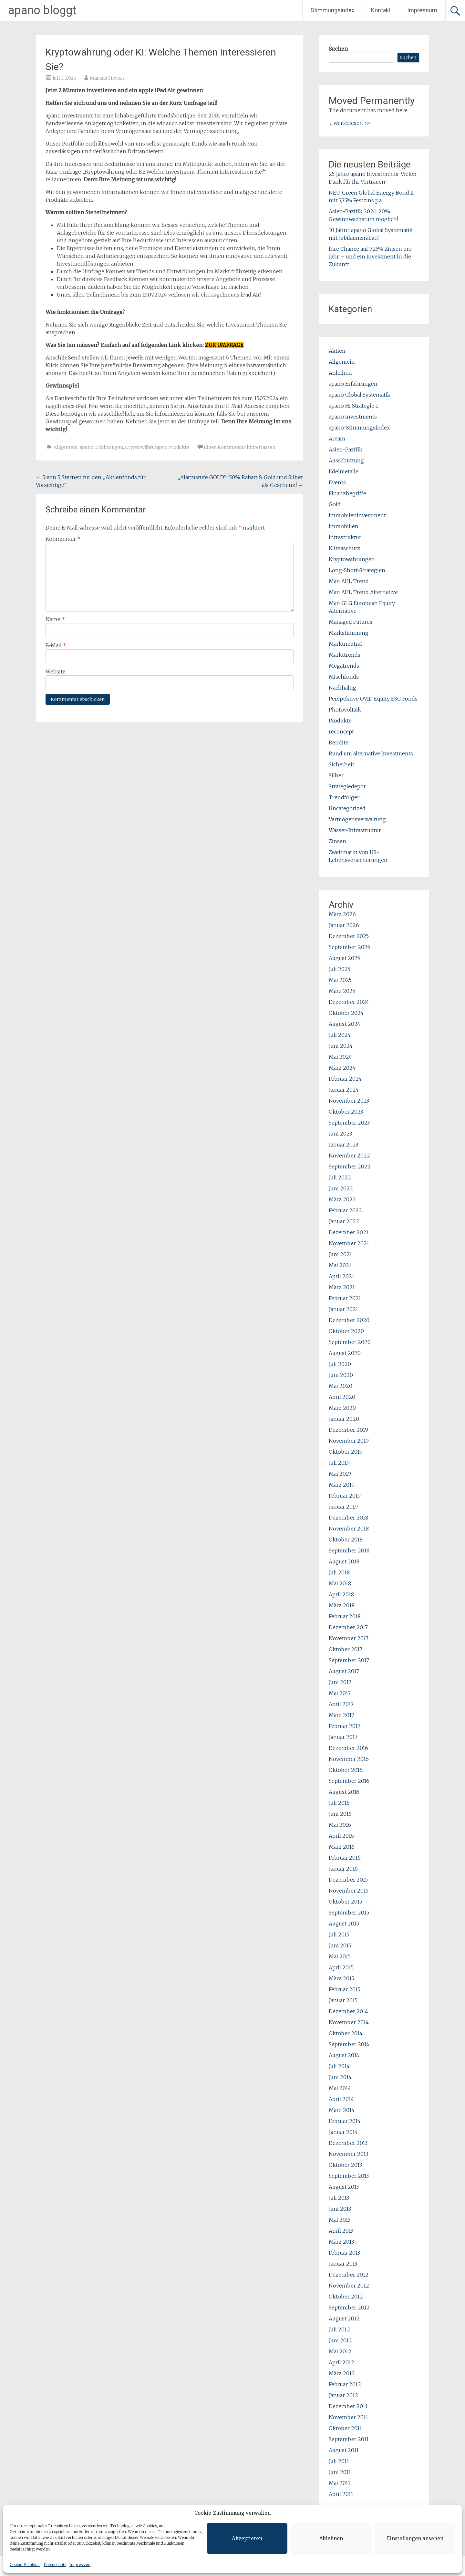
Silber (336, 775)
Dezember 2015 (348, 1879)
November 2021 (349, 1243)
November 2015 (348, 1890)
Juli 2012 (339, 2329)
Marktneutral (345, 644)
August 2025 (344, 958)
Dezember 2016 (348, 1748)
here (402, 110)
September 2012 (349, 2307)
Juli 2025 (339, 969)
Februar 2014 (345, 2121)
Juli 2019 (339, 1463)
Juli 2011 (339, 2461)
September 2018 (349, 1550)
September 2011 (349, 2439)
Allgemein (66, 447)
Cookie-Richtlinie (25, 2564)
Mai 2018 (340, 1583)
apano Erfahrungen (101, 447)
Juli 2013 (339, 2198)
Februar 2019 (345, 1495)
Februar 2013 (344, 2252)
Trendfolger (344, 797)
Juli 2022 (340, 1177)
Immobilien (343, 526)
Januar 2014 (343, 2132)
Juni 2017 (340, 1682)
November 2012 (349, 2285)
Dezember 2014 (348, 2011)
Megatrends (344, 665)
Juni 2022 (341, 1188)
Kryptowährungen (145, 447)
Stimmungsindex (333, 10)
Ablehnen (331, 2538)
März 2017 (341, 1715)
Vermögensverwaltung (357, 819)
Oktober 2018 (346, 1539)
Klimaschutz (344, 548)
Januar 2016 (343, 1868)
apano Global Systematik (359, 394)
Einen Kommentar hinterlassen (239, 447)
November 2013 (348, 2154)
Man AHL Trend (349, 581)
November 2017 (348, 1638)
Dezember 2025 (349, 936)
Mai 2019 (340, 1473)
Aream (337, 438)
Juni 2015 (340, 1945)
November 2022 (349, 1155)
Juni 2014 (340, 2077)
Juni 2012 (340, 2340)
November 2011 (348, 2417)
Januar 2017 (343, 1737)
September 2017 (349, 1660)
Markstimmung (348, 633)
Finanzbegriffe (347, 493)
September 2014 (349, 2044)
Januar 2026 (344, 925)
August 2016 (344, 1792)
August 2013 (344, 2187)
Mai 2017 (340, 1693)
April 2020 (342, 1397)
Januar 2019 (343, 1506)
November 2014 (349, 2022)
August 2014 (344, 2055)
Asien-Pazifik (345, 449)
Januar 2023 (343, 1144)
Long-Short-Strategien (357, 570)
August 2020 (345, 1353)
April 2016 (341, 1836)
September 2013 (349, 2176)
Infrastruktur (345, 537)
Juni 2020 (341, 1375)
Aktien (337, 351)
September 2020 (350, 1342)
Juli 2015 (339, 1934)
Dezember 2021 (348, 1232)
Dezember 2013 (348, 2143)
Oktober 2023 (346, 1111)
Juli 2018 (339, 1572)
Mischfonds (344, 676)
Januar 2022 (344, 1221)
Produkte (178, 447)
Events (337, 482)
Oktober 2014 (346, 2033)
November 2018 (349, 1528)
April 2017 (341, 1704)
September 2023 (349, 1122)
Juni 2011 (340, 2472)
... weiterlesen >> (350, 123)
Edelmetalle (343, 471)
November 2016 (349, 1759)
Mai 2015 (340, 1956)
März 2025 (342, 991)
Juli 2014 (339, 2066)
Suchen (338, 48)
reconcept (341, 731)
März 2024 (342, 1068)
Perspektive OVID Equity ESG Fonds (373, 698)
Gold (335, 504)
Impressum (79, 2564)
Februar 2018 (345, 1616)
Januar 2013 (343, 2263)
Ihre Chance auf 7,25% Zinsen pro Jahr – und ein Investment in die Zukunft (370, 257)
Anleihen (340, 372)
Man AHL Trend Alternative (363, 592)
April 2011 (341, 2494)
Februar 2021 (345, 1298)
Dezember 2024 (349, 1002)
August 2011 (344, 2450)
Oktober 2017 (345, 1649)
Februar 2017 (344, 1726)
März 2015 (341, 1978)
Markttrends (344, 655)
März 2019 (342, 1484)
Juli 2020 (340, 1364)
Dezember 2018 (348, 1517)
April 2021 (341, 1276)
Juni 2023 (340, 1133)
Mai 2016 (340, 1825)
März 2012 (342, 2373)
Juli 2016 (339, 1803)
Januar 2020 (344, 1419)
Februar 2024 (345, 1079)
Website (56, 671)
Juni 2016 (340, 1814)
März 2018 (342, 1605)
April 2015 (341, 1967)
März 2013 (341, 2241)
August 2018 (344, 1561)
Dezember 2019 (348, 1430)
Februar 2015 (344, 1989)
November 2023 (349, 1100)
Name (55, 619)
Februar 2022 (345, 1210)
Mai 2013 (339, 2220)
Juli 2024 (340, 1035)
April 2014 (341, 2099)
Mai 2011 (339, 2483)
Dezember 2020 (349, 1320)
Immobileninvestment (357, 515)
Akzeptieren (247, 2538)
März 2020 (342, 1408)
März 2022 (342, 1199)
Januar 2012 (343, 2395)
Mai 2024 (340, 1057)
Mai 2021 (340, 1265)
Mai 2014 (340, 2088)
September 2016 (349, 1781)
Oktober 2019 (346, 1452)
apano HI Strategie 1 (353, 405)
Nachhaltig (342, 687)
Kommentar (63, 539)
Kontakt (381, 10)
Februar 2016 (345, 1857)
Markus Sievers (107, 78)
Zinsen (337, 841)
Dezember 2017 (348, 1627)
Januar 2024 (344, 1089)
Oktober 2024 (346, 1013)
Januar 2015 (343, 2000)
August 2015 (344, 1923)
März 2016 (342, 1847)
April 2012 (341, 2362)
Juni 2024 (341, 1046)
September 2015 (349, 1912)
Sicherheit (341, 764)
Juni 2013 (340, 2209)
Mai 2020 (340, 1386)
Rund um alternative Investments (371, 753)
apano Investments (353, 416)
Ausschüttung (346, 460)
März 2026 (342, 914)
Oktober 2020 (346, 1331)
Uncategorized (347, 808)
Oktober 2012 (346, 2296)
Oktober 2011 (345, 2428)
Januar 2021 (343, 1309)
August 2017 (344, 1671)
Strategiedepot (347, 786)
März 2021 (342, 1287)
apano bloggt (42, 10)
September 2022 (350, 1166)
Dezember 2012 (348, 2274)
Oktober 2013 (345, 2165)
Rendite (338, 742)
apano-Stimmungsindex (359, 427)
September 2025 (349, 947)
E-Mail (56, 645)
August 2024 (344, 1024)
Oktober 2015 (345, 1901)
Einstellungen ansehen (415, 2538)
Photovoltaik (345, 709)
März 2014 (342, 2110)
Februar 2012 (345, 2384)
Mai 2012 (340, 2351)
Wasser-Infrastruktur (355, 830)
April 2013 (341, 2230)
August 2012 (344, 2318)
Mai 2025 (340, 980)
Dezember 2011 (348, 2406)
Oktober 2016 (346, 1770)
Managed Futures (350, 622)
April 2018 (341, 1594)
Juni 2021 (340, 1254)
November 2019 (349, 1441)
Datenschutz (55, 2564)
